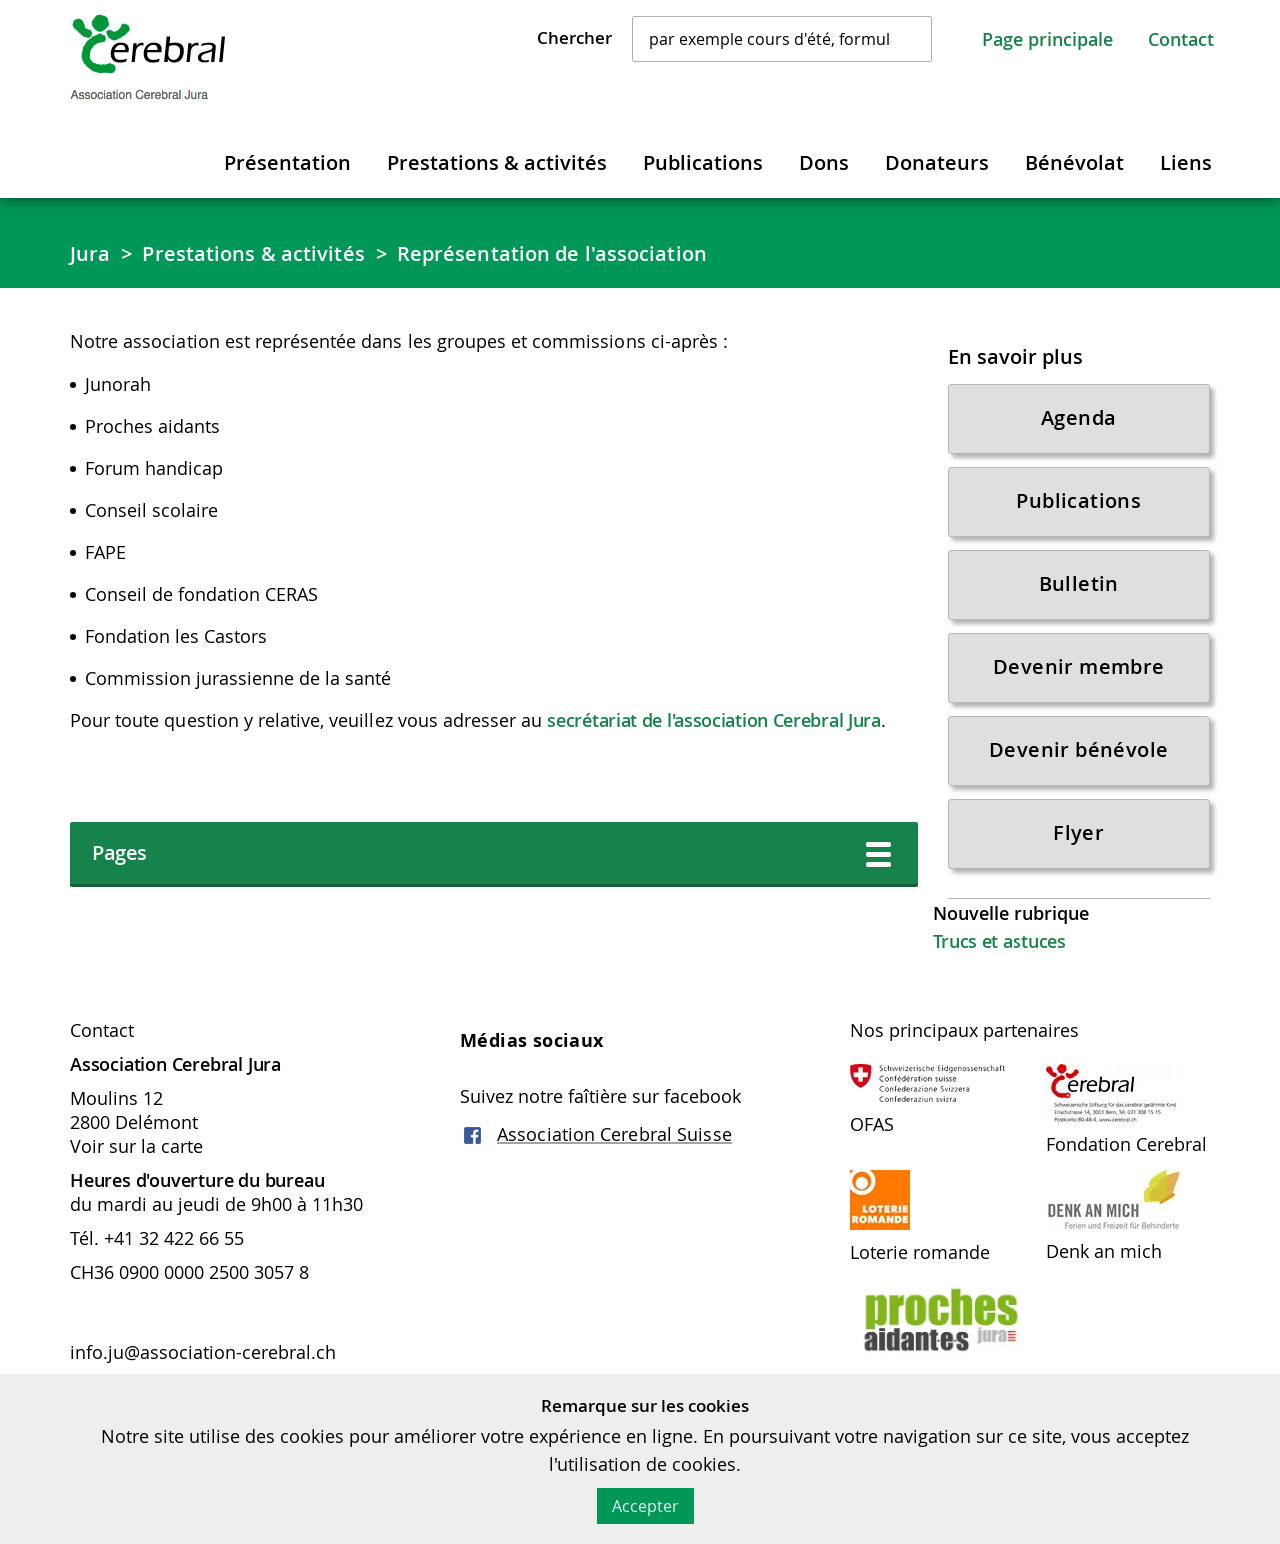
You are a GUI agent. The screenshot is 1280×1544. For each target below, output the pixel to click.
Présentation (287, 162)
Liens (1186, 162)
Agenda (1078, 417)
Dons (824, 162)
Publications (703, 162)
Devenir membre (1079, 666)
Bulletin (1079, 583)
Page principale (1047, 39)
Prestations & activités (497, 162)
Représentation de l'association (552, 253)
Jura (90, 253)
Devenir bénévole (1078, 749)
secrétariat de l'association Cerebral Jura (713, 720)
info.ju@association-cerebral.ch (205, 1352)
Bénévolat (1074, 162)
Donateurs (937, 162)
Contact (1181, 39)
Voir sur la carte (136, 1146)
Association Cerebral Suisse (614, 1134)
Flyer (1078, 832)
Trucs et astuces (999, 941)
